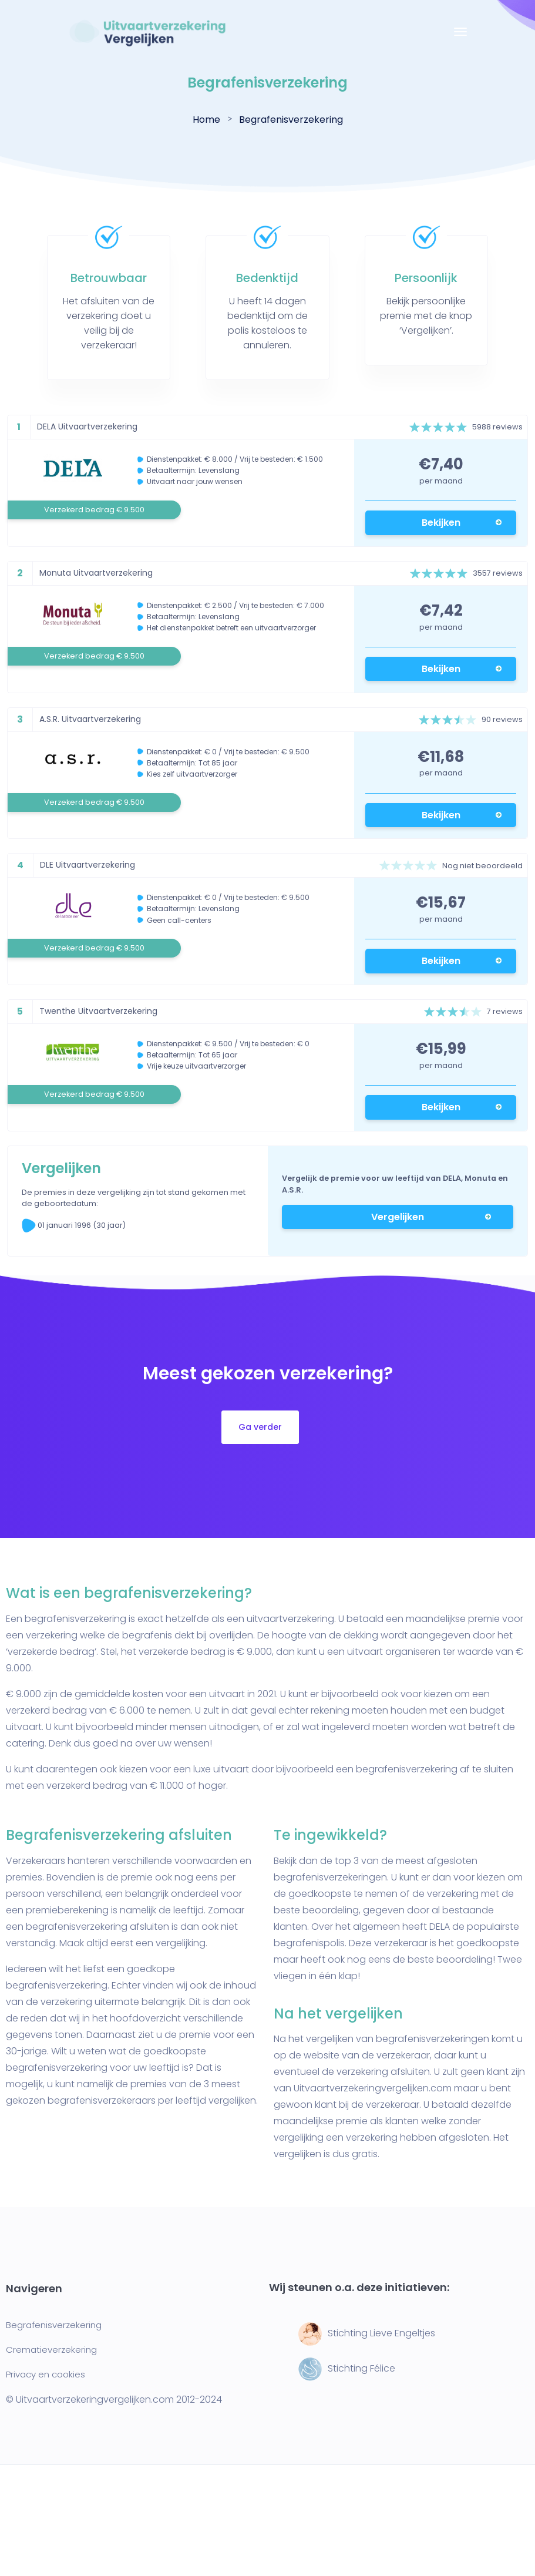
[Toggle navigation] (460, 38)
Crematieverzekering (51, 2349)
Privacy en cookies (45, 2374)
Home (206, 119)
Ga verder (260, 1427)
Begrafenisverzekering (54, 2325)
